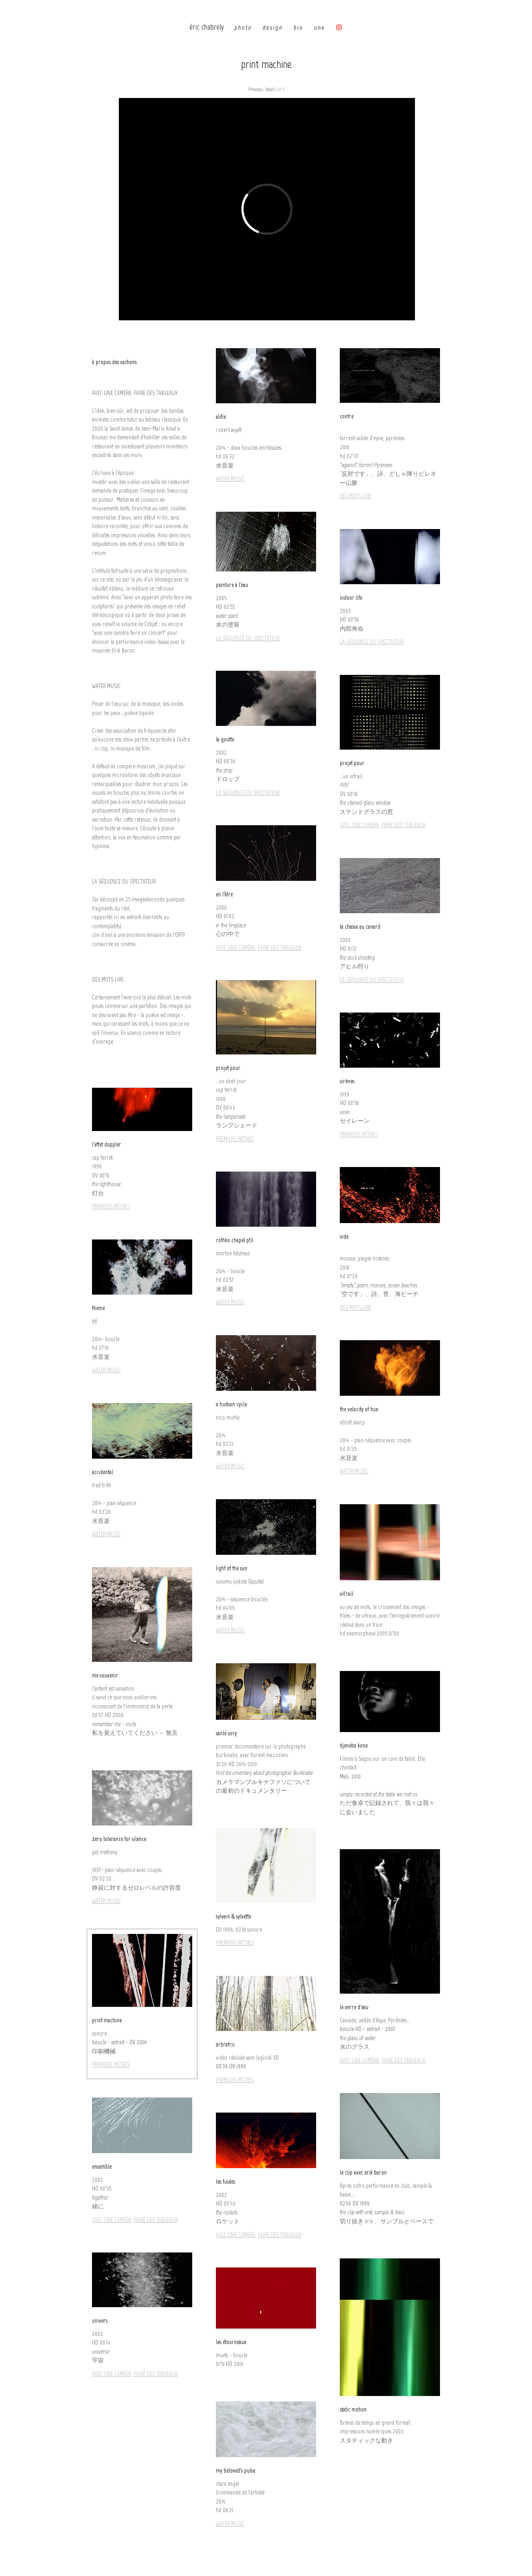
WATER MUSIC (230, 478)
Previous (255, 90)
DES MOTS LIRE (355, 496)
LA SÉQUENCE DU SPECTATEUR (248, 638)
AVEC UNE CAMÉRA (359, 825)
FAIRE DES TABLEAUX (403, 825)
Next (270, 90)
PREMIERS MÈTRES (235, 1139)
